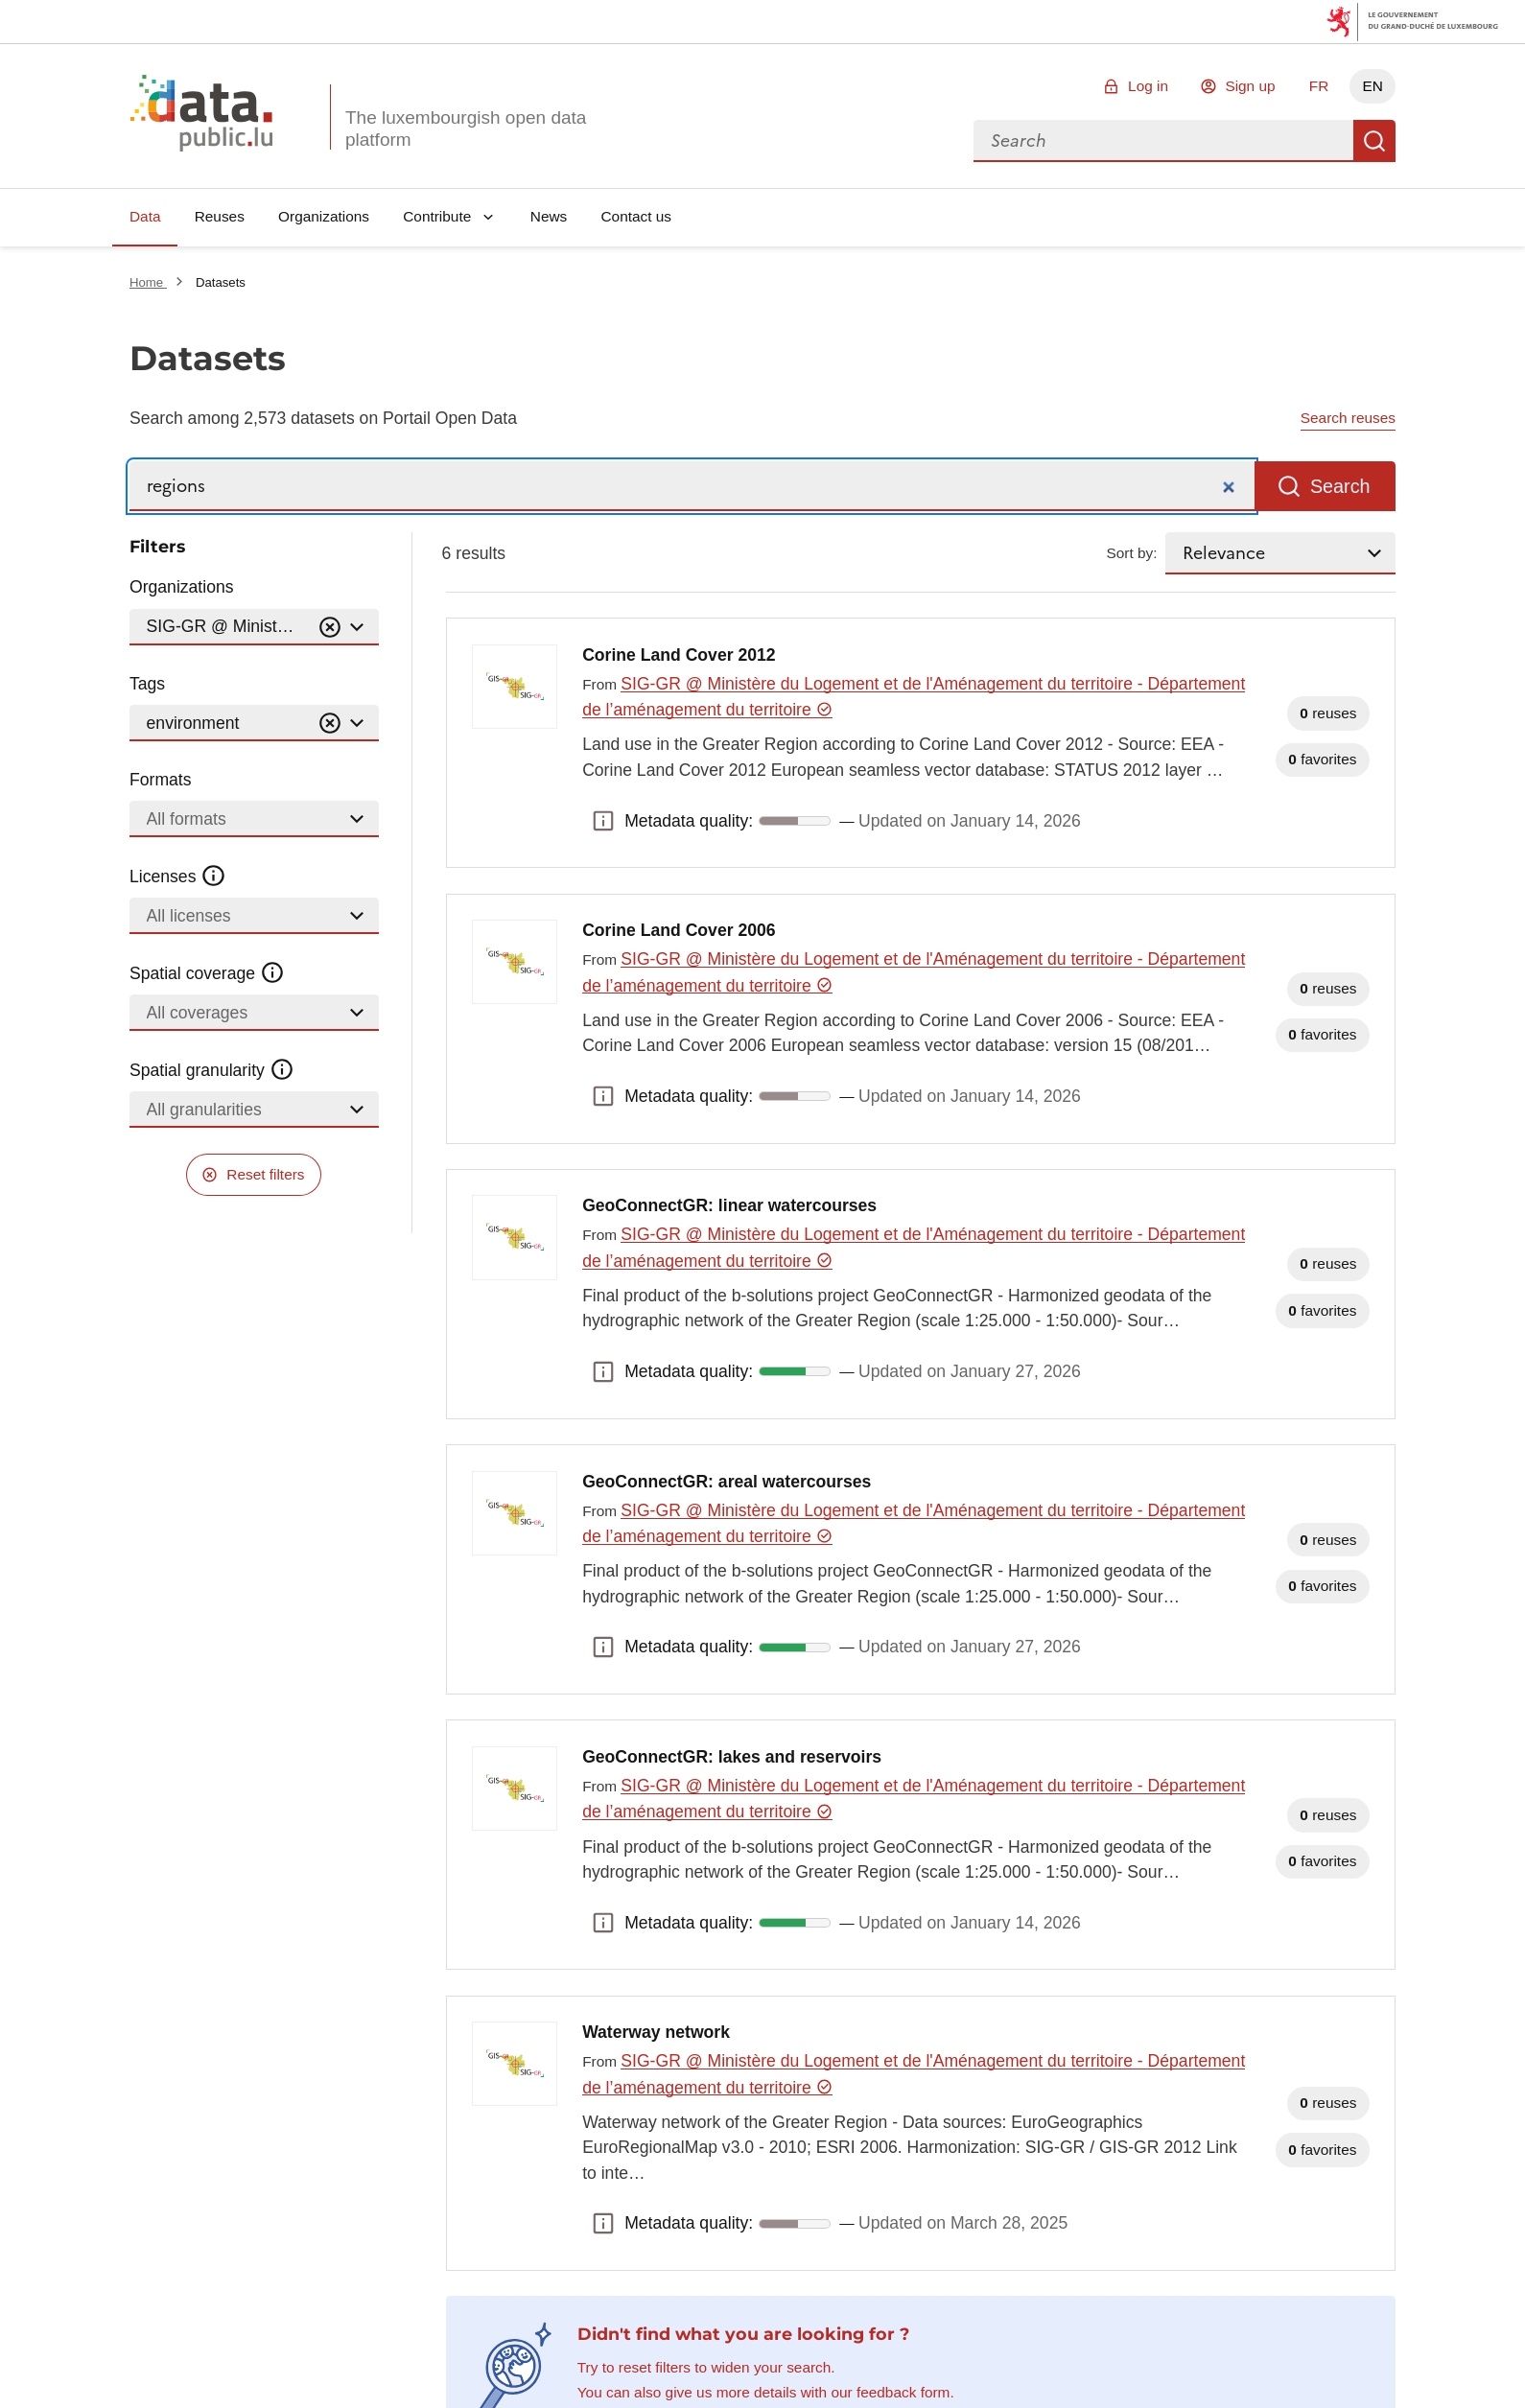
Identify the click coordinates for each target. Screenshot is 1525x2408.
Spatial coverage (207, 973)
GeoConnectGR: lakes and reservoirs (731, 1756)
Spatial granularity (211, 1070)
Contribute (437, 216)
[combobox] (1163, 141)
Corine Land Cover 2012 (678, 655)
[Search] (692, 486)
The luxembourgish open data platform (465, 128)
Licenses (177, 876)
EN (1372, 86)
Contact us (635, 216)
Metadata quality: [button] (603, 821)
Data (145, 216)
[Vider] (329, 627)
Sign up (1250, 86)
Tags (147, 683)
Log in (1148, 86)
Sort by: (1132, 553)
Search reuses (1348, 417)
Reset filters (265, 1174)
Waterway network (656, 2032)
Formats (160, 779)
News (548, 216)
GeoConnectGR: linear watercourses (729, 1205)
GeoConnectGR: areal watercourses (726, 1481)
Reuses (220, 216)
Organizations (323, 216)
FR (1319, 86)
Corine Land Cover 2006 (678, 930)
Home (148, 282)
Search (1374, 141)
